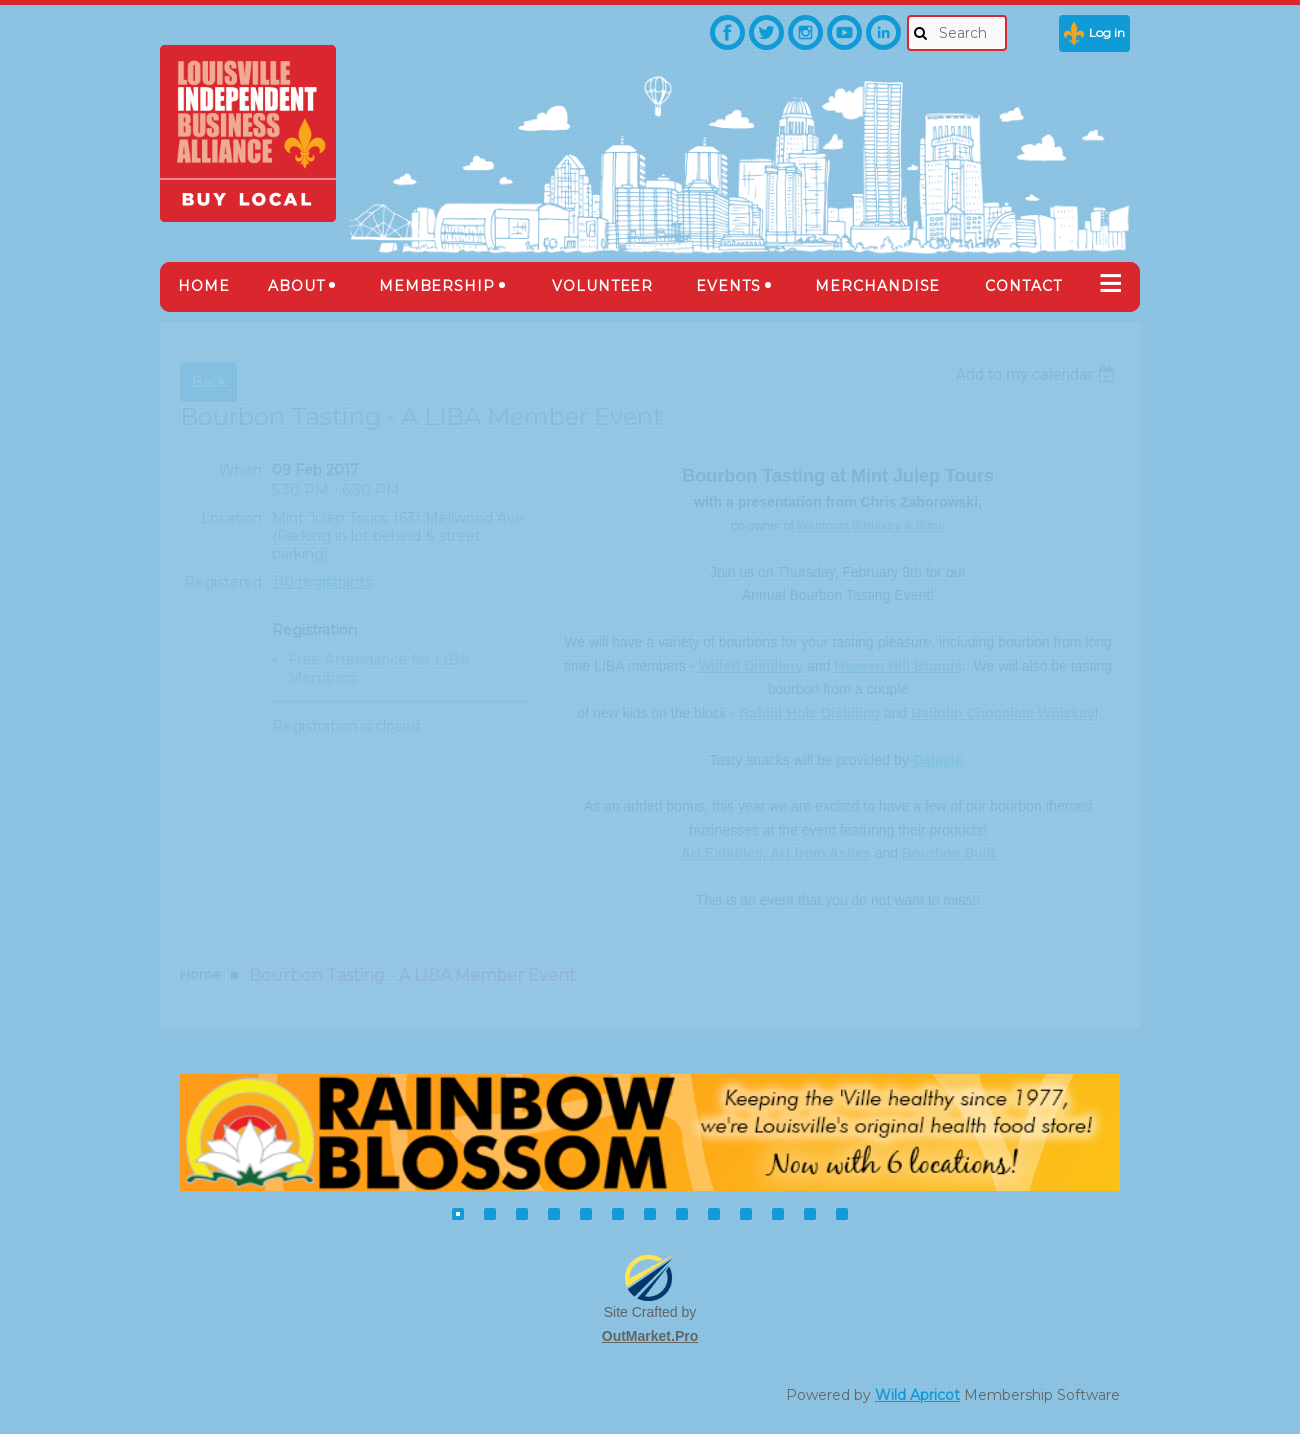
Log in (1107, 32)
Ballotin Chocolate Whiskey (1003, 713)
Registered (223, 582)
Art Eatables (722, 853)
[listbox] (1037, 374)
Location (231, 518)
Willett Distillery (751, 666)
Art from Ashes (820, 853)
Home (200, 974)
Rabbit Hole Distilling (809, 713)
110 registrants (322, 582)
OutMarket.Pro (650, 1336)
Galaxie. (940, 760)
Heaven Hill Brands (899, 666)
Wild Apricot (917, 1395)
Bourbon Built (948, 853)
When (240, 470)
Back (208, 382)
